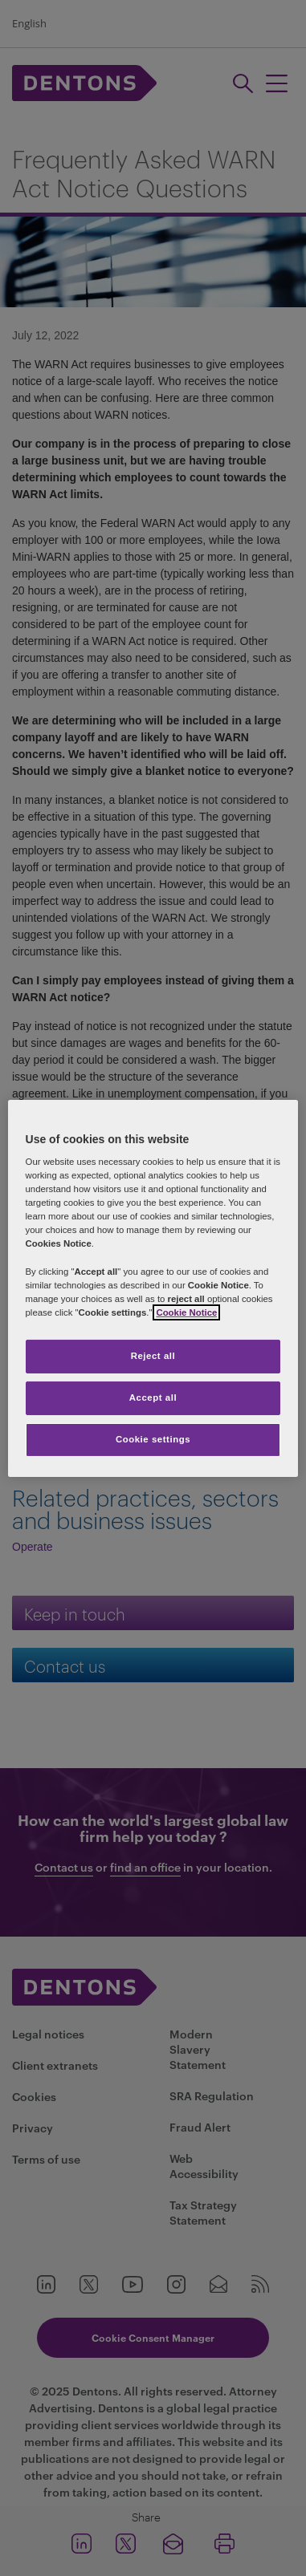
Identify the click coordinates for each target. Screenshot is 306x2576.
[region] (153, 1287)
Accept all (153, 1397)
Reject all (153, 1356)
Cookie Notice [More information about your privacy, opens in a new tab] (186, 1312)
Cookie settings (153, 1439)
